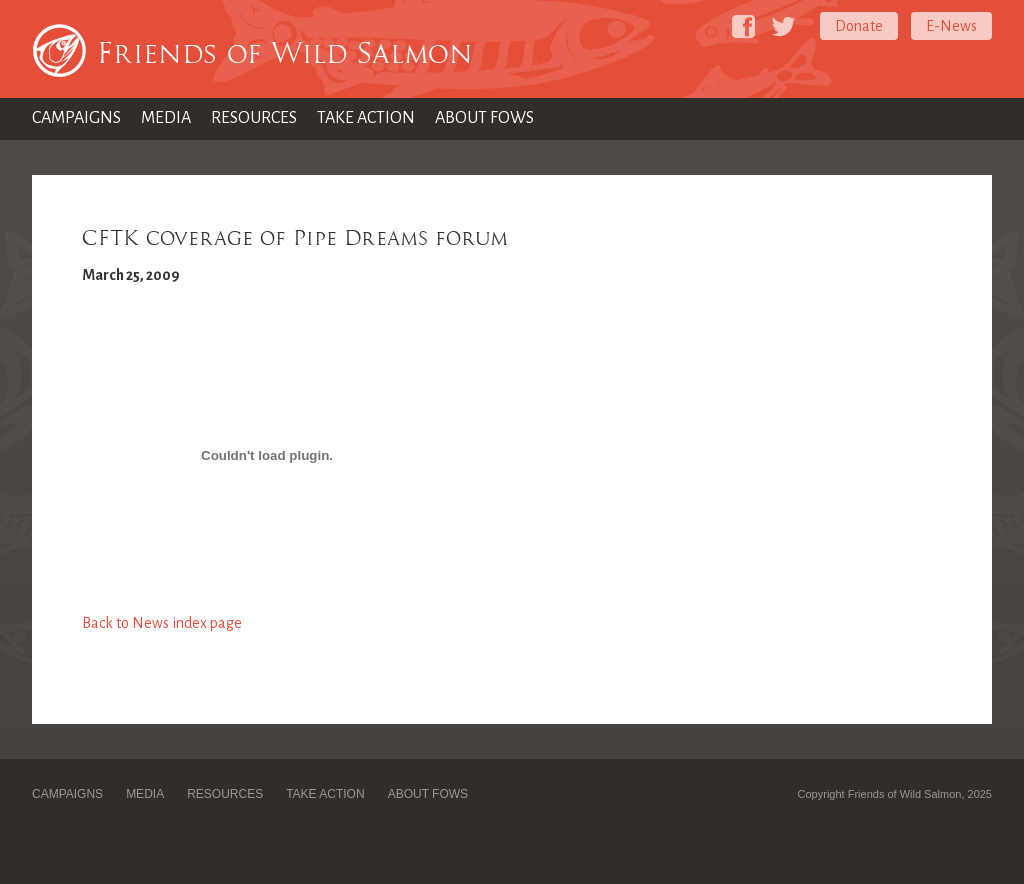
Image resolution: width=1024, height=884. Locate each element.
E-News (951, 26)
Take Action (366, 118)
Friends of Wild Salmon (285, 53)
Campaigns (76, 118)
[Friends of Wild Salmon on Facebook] (743, 26)
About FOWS (484, 118)
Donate (859, 26)
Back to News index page (162, 623)
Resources (254, 118)
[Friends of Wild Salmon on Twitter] (783, 26)
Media (166, 118)
